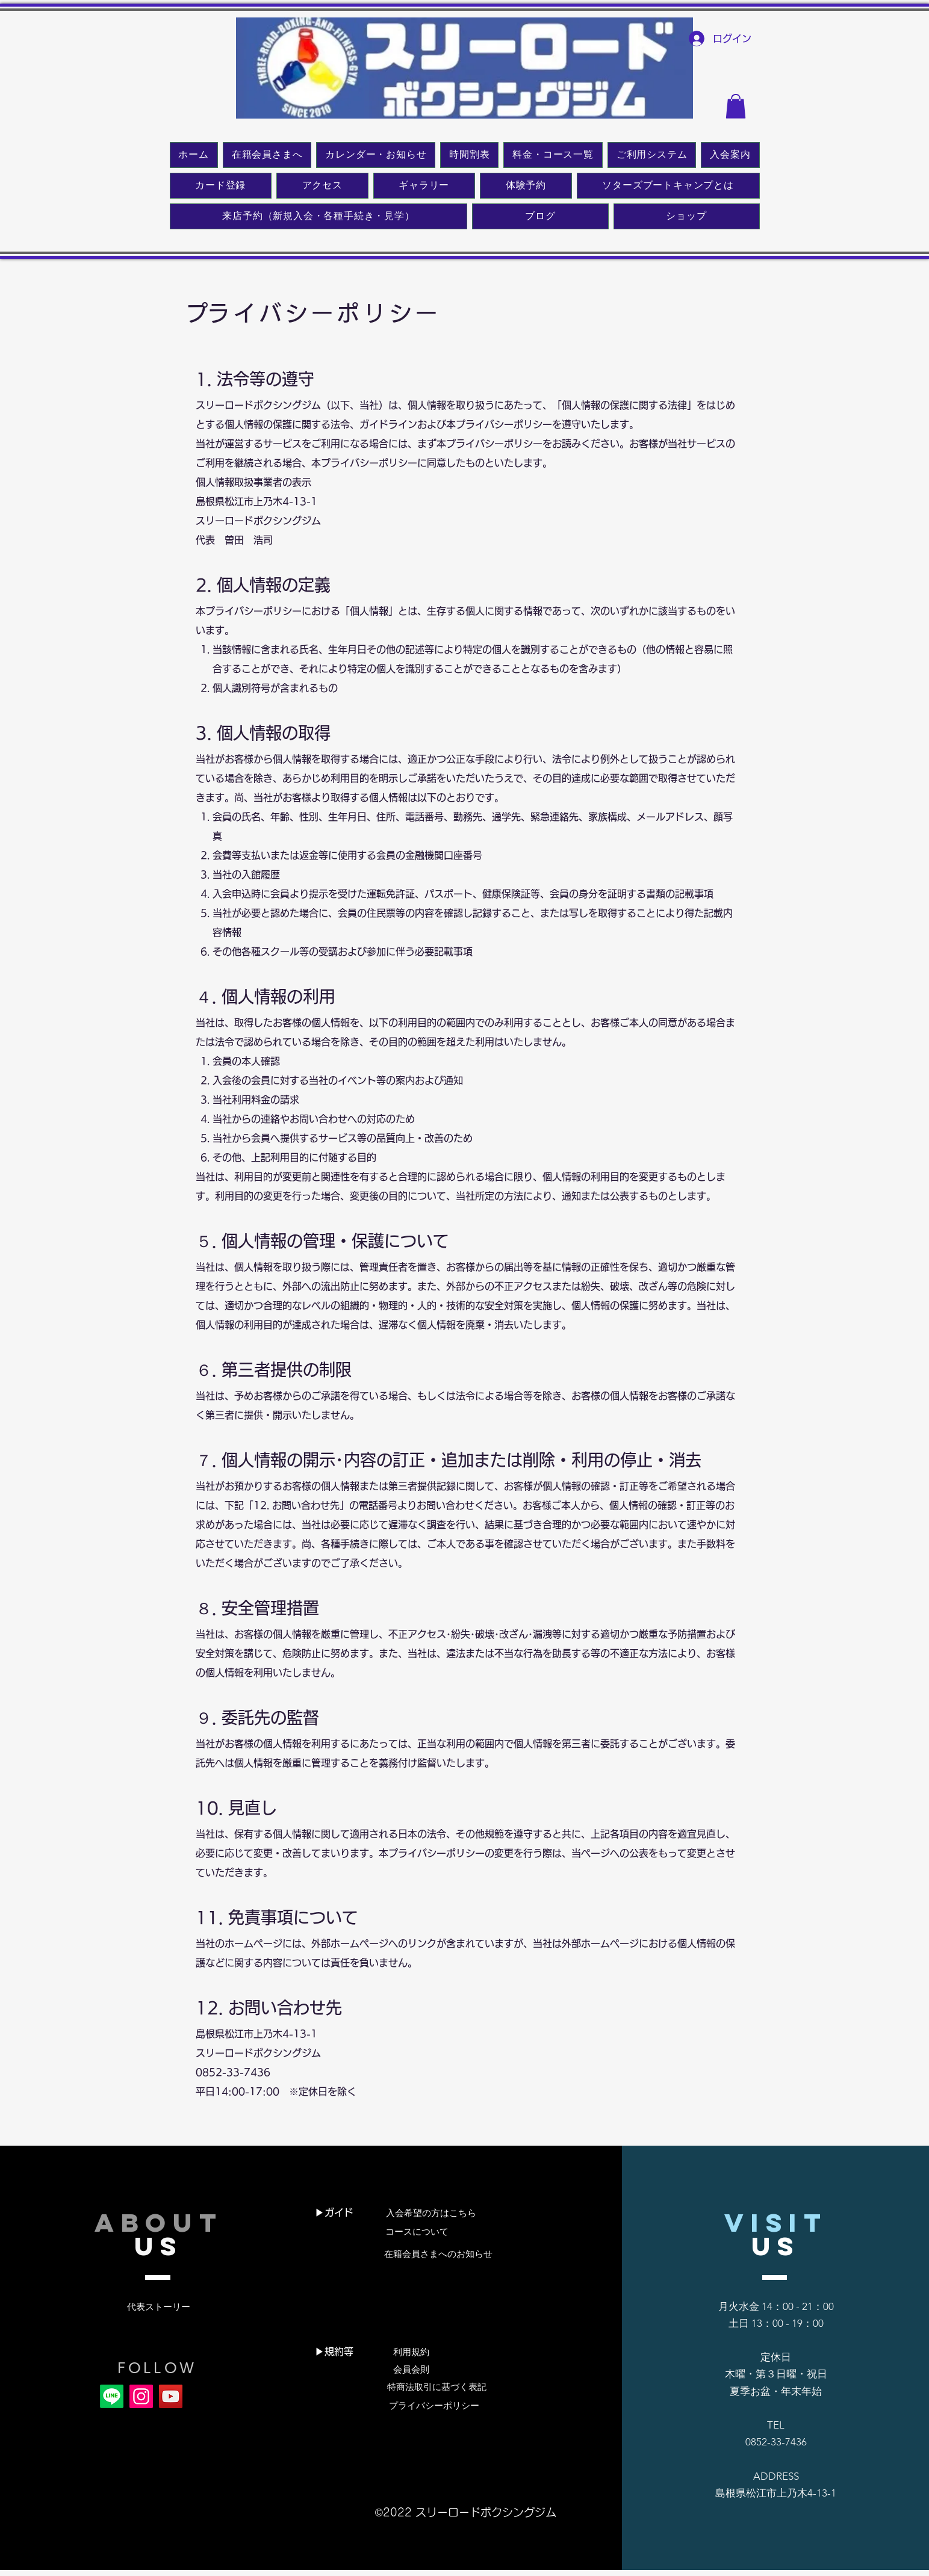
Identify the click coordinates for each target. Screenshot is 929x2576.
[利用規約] (411, 2352)
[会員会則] (411, 2370)
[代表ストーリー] (159, 2307)
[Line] (111, 2396)
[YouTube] (170, 2396)
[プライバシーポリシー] (434, 2406)
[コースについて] (417, 2232)
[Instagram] (141, 2396)
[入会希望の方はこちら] (431, 2213)
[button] (735, 106)
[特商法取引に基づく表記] (437, 2387)
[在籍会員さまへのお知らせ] (438, 2254)
